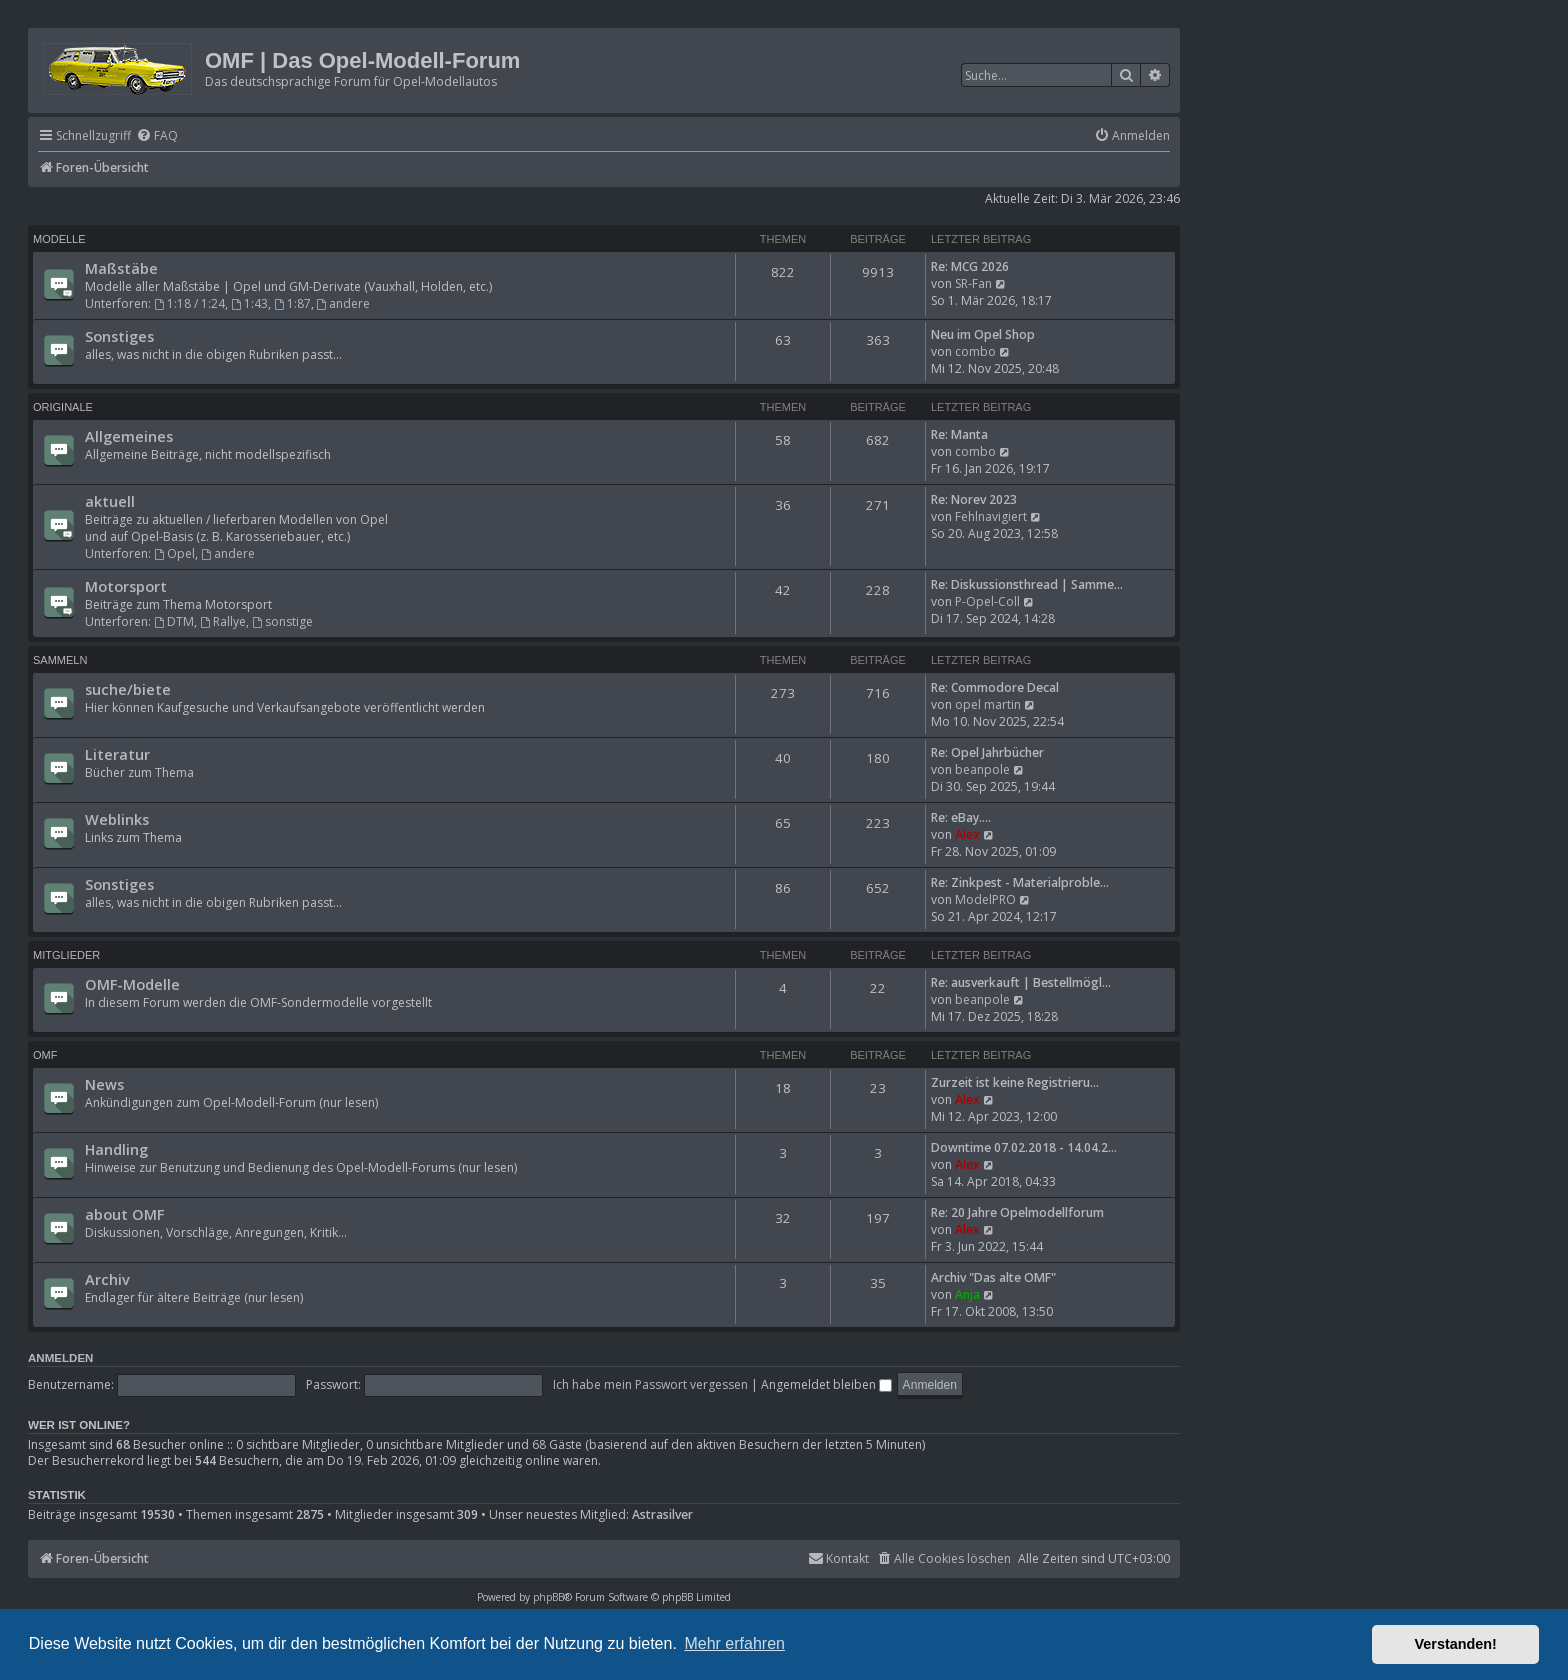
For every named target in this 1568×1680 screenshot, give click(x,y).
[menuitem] (157, 136)
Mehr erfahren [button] (734, 1643)
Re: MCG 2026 (970, 266)
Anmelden (60, 1358)
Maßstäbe (121, 268)
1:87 (292, 303)
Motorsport (126, 586)
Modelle (59, 239)
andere (344, 303)
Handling (116, 1149)
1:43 (249, 303)
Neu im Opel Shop (983, 334)
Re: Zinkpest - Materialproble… (1020, 882)
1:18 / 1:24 (189, 303)
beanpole (982, 769)
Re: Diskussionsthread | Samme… (1027, 584)
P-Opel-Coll (987, 601)
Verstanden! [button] (1456, 1644)
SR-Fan (973, 283)
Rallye (223, 621)
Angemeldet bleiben (826, 1384)
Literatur (117, 754)
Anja (967, 1294)
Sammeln (60, 660)
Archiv (107, 1279)
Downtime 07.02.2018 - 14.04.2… (1024, 1147)
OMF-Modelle (132, 984)
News (104, 1084)
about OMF (124, 1214)
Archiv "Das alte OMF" (993, 1277)
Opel (174, 553)
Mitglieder (66, 955)
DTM (174, 621)
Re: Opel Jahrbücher (987, 752)
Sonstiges (119, 336)
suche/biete (128, 689)
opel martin (988, 704)
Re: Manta (959, 434)
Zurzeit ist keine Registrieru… (1015, 1082)
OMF (45, 1055)
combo (975, 351)
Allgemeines (129, 436)
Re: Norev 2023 (974, 499)
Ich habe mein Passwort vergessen (650, 1384)
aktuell (110, 501)
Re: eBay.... (961, 817)
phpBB (548, 1597)
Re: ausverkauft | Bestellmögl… (1021, 982)
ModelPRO (985, 899)
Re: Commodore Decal (995, 687)
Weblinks (117, 819)
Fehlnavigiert (991, 516)
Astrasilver (662, 1515)
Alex (967, 834)
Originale (63, 407)
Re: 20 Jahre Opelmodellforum (1017, 1212)
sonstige (282, 621)
